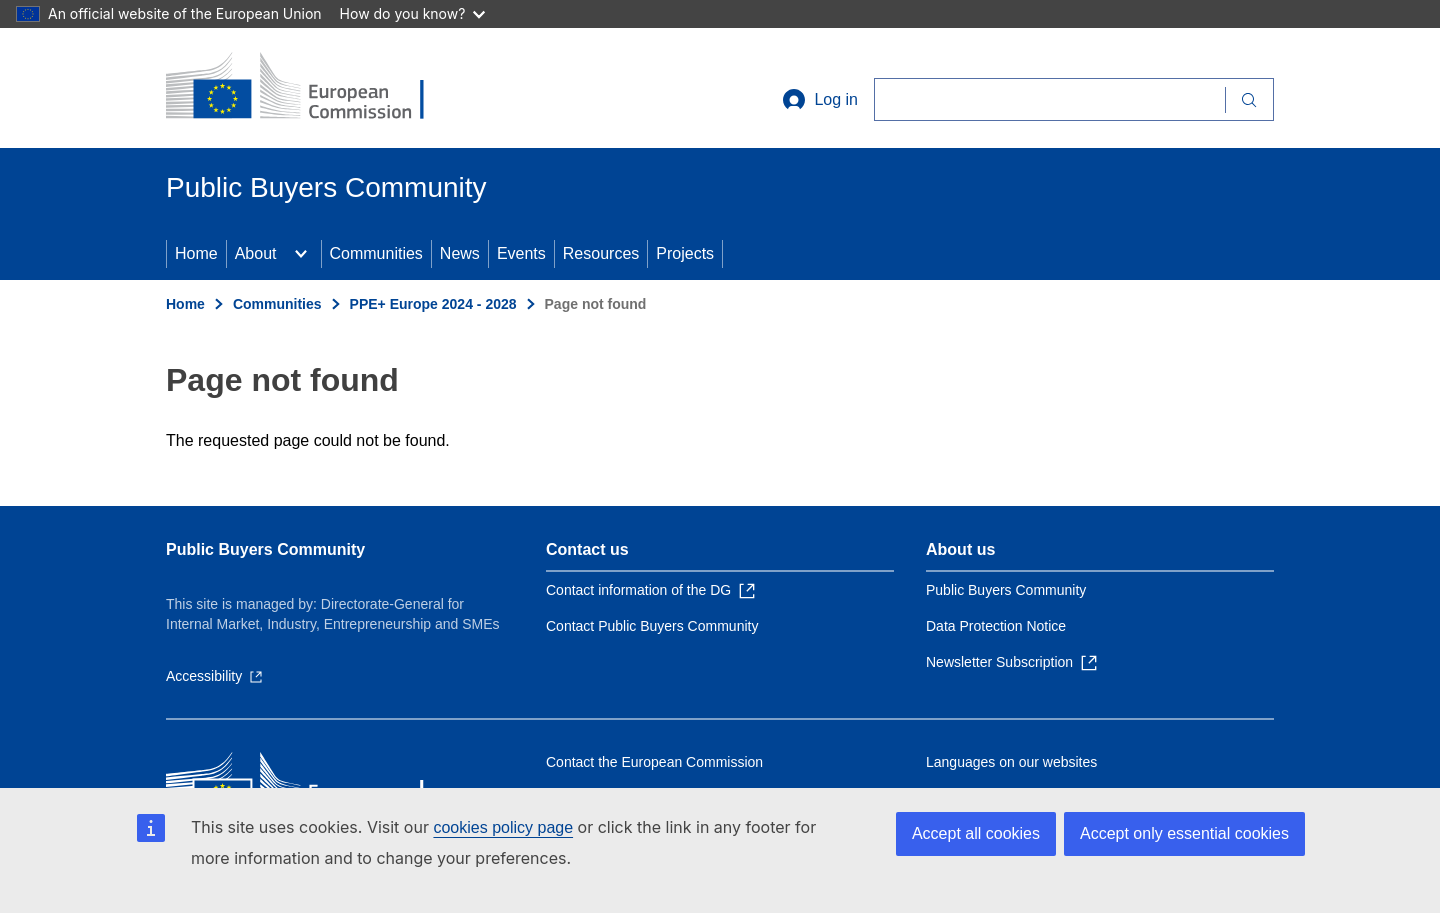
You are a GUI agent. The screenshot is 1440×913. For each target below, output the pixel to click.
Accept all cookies (976, 833)
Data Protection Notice (996, 626)
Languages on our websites (1011, 762)
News (460, 253)
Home (196, 253)
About (256, 253)
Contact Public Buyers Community (652, 626)
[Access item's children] (301, 254)
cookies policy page (503, 827)
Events (521, 253)
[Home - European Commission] (311, 88)
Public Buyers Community (265, 549)
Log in (820, 100)
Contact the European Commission (654, 762)
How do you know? (413, 13)
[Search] (1049, 99)
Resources (601, 253)
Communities (376, 253)
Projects (685, 253)
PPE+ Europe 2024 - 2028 (433, 304)
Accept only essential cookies (1184, 833)
